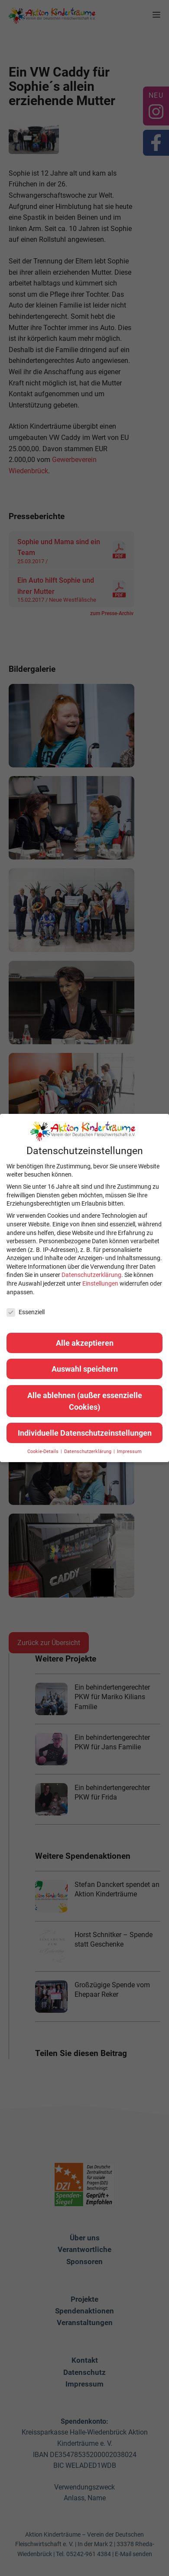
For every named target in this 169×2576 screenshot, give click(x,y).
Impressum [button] (129, 1451)
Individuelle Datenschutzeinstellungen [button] (85, 1432)
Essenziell (25, 1312)
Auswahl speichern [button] (85, 1368)
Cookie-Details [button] (43, 1451)
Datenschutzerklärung (91, 1274)
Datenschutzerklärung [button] (88, 1451)
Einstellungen (100, 1283)
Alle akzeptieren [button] (85, 1342)
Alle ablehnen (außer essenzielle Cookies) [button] (84, 1401)
